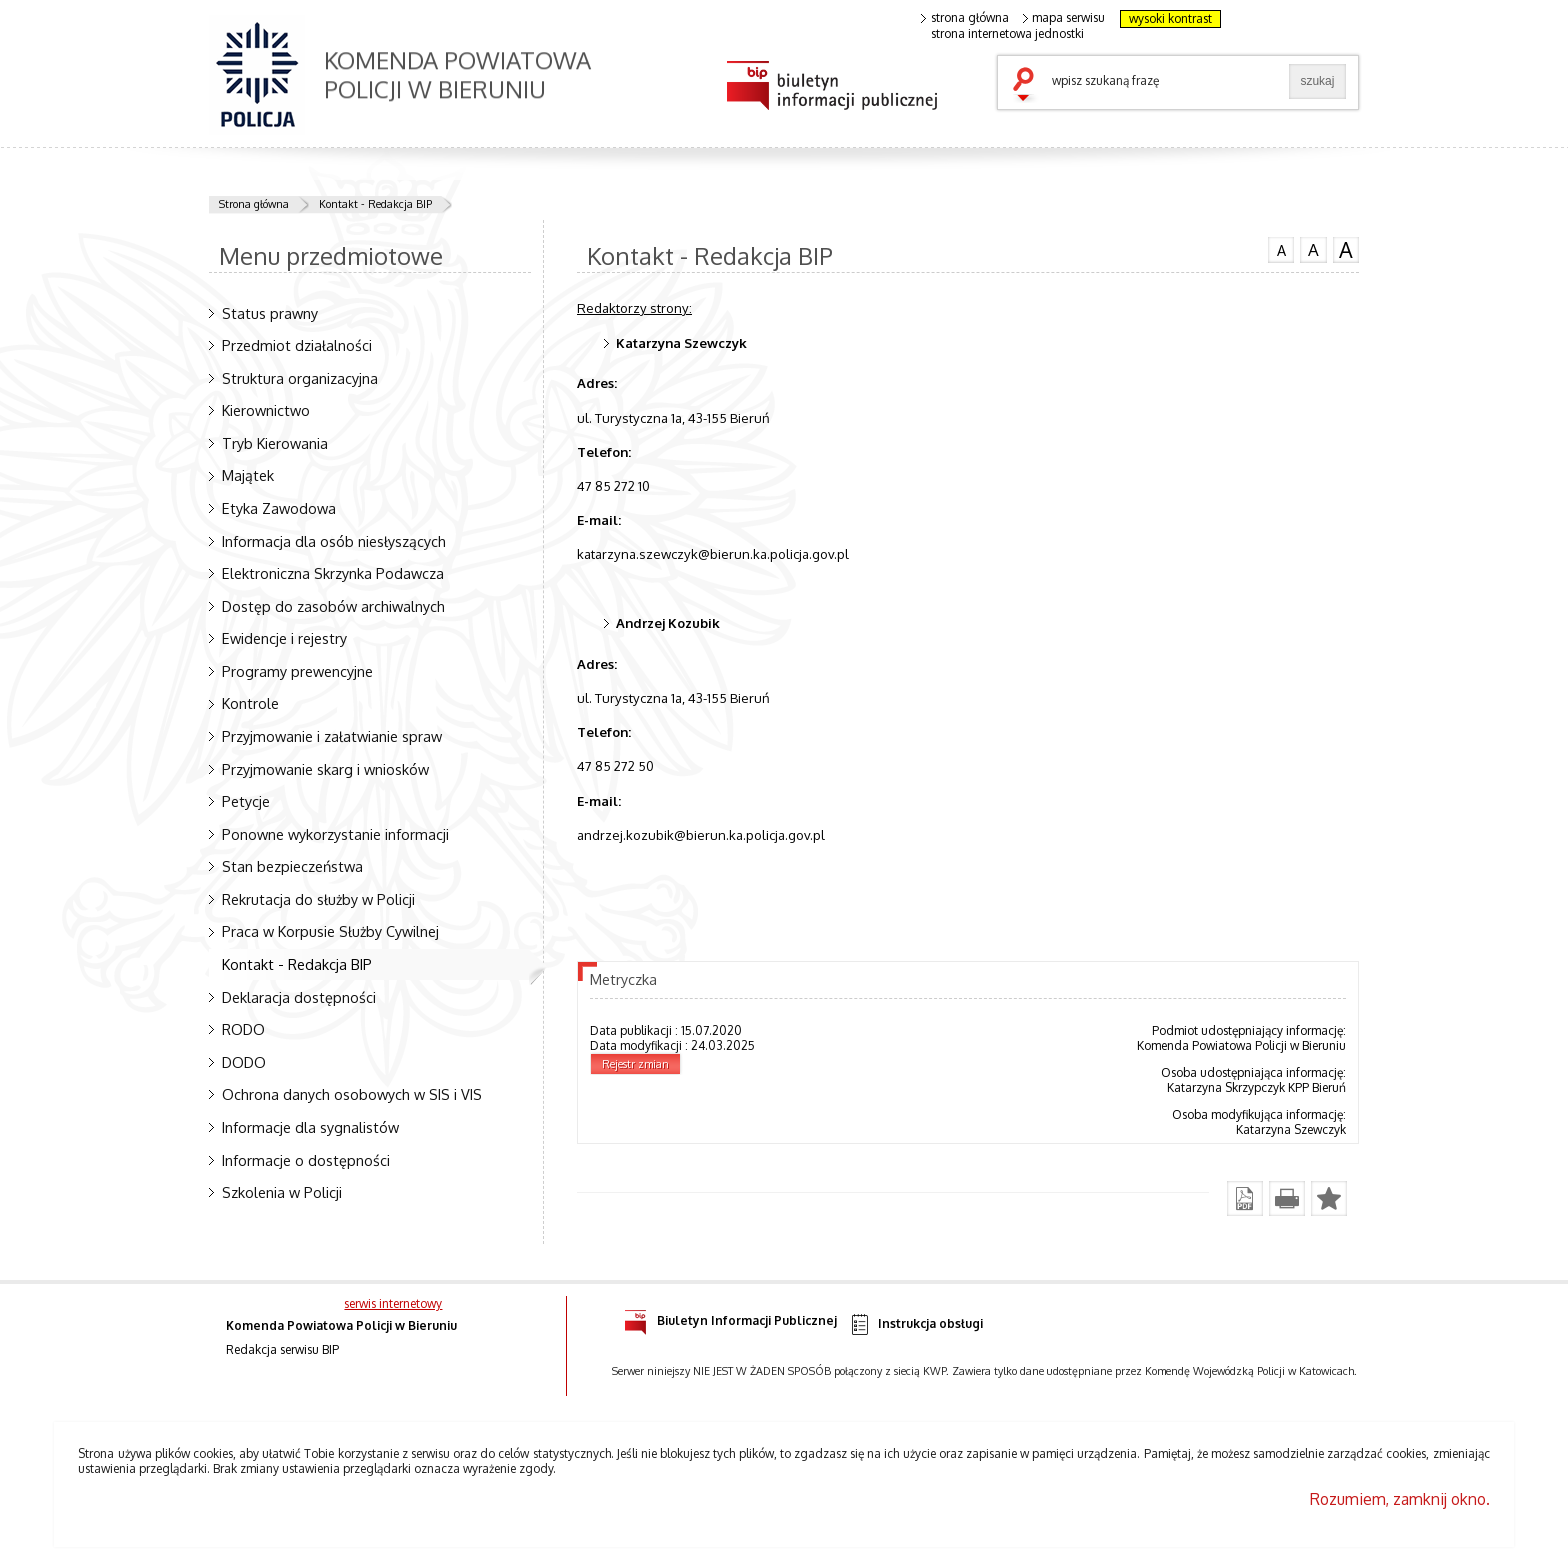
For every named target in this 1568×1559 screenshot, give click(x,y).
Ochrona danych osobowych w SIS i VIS (352, 1094)
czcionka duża (1346, 250)
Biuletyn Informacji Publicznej (730, 1317)
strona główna (965, 18)
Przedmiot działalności (297, 345)
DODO (244, 1062)
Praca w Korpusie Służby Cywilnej (330, 931)
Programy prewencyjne (297, 671)
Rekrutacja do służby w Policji (318, 899)
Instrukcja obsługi (915, 1324)
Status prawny (270, 313)
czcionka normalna (1281, 248)
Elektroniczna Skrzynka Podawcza (333, 573)
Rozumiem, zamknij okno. (1400, 1499)
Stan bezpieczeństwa (292, 866)
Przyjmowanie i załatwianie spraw (332, 736)
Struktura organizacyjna (300, 378)
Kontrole (250, 703)
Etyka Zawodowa (279, 508)
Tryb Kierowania (275, 443)
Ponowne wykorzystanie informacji (335, 834)
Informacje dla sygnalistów (310, 1127)
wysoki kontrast (1170, 18)
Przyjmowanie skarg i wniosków (325, 769)
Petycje (246, 801)
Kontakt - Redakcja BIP (375, 204)
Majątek (248, 475)
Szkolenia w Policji (282, 1192)
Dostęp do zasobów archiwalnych (333, 606)
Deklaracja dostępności (299, 997)
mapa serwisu (1064, 18)
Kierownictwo (266, 410)
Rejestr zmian (635, 1064)
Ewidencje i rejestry (284, 638)
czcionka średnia (1313, 249)
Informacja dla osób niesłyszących (334, 541)
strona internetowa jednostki (1007, 34)
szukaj (1028, 86)
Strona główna (254, 204)
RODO (243, 1029)
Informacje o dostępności (306, 1160)
